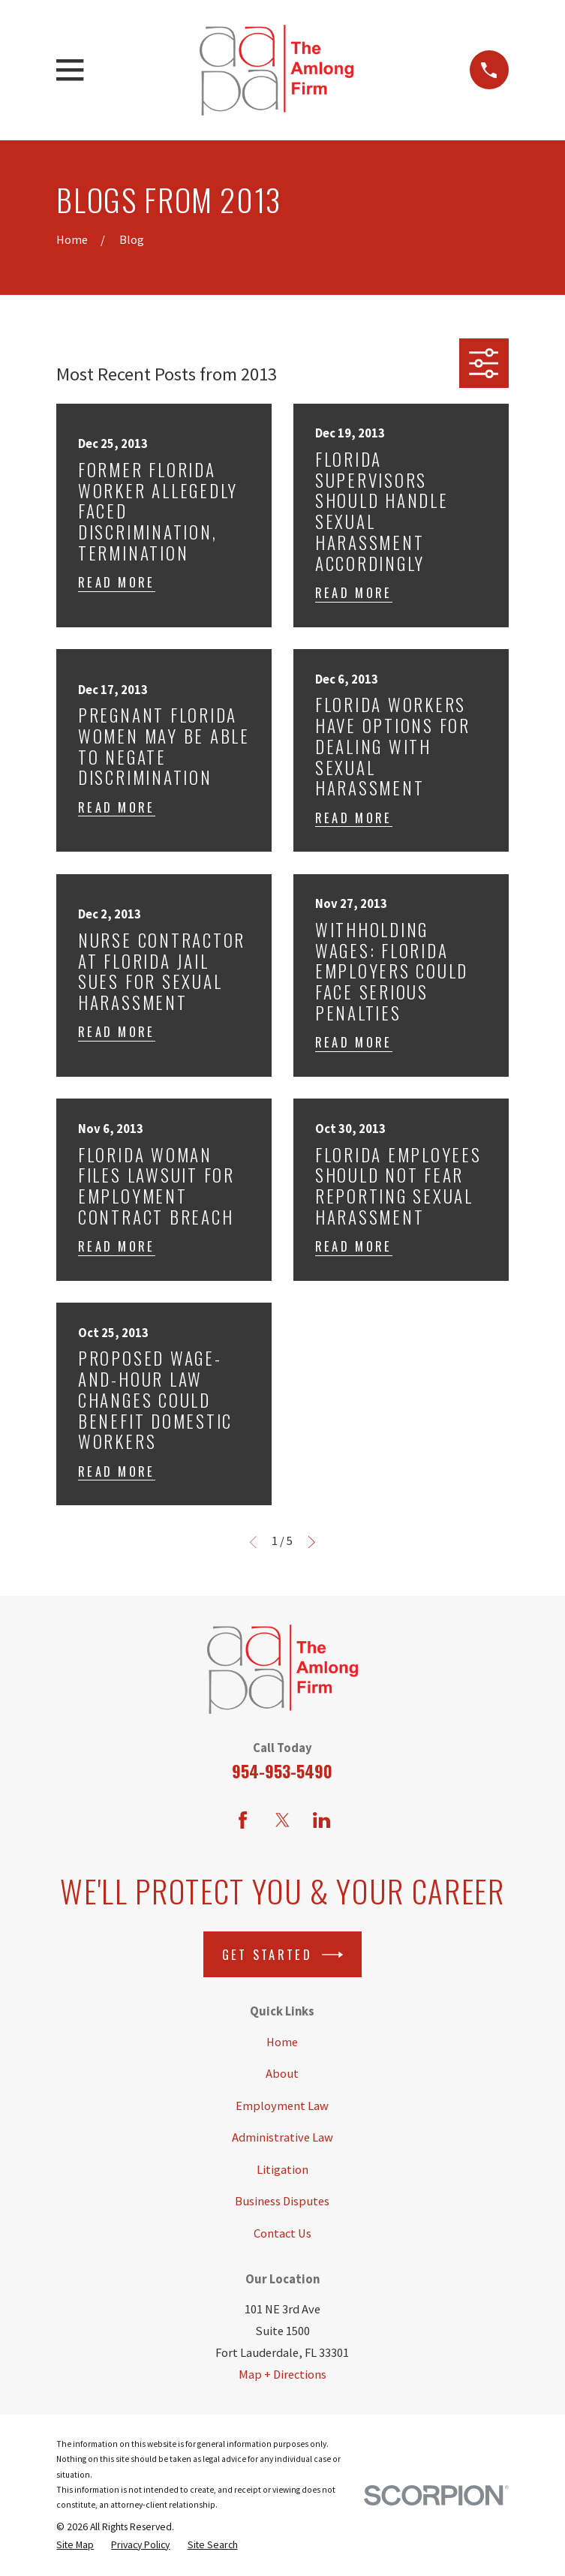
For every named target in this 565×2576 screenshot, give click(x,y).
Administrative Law (282, 2137)
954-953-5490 (282, 1771)
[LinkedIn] (321, 1820)
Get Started (283, 1954)
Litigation (282, 2170)
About (282, 2074)
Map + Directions (282, 2374)
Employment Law (282, 2106)
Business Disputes (282, 2201)
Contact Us (282, 2233)
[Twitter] (282, 1820)
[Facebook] (242, 1820)
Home (282, 2042)
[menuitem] (75, 2544)
